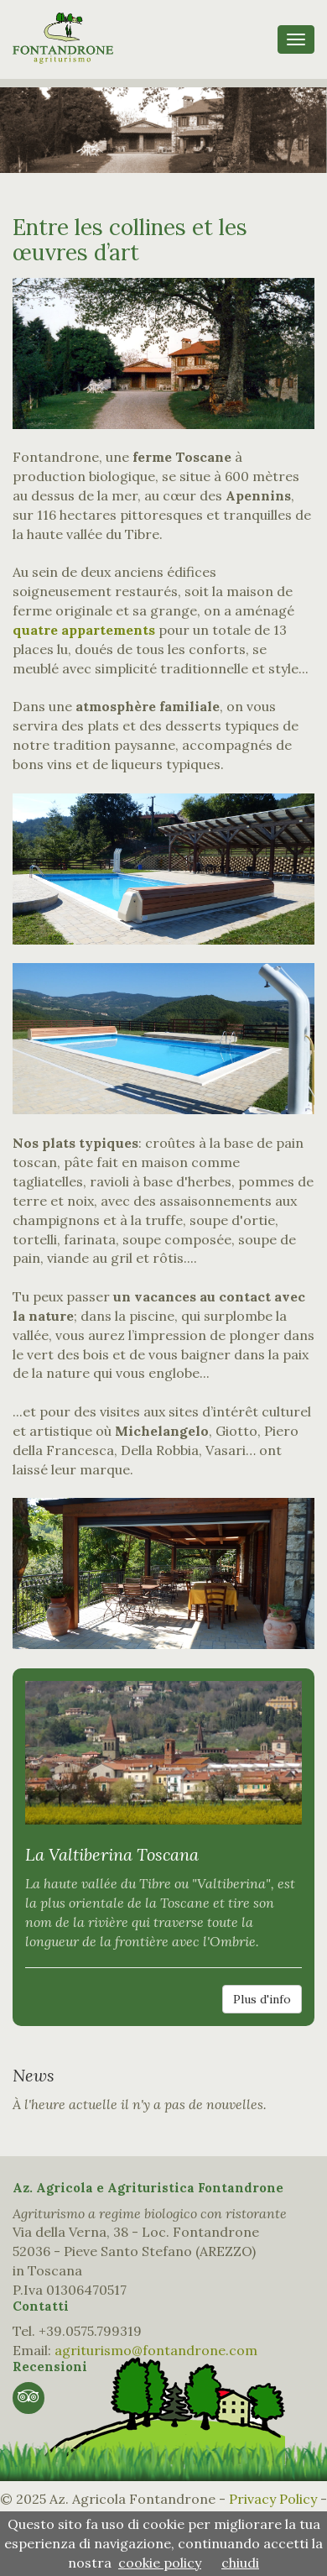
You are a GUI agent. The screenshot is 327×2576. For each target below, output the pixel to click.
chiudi (240, 2562)
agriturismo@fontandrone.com (155, 2350)
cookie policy (159, 2562)
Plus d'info (262, 1999)
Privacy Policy (273, 2498)
